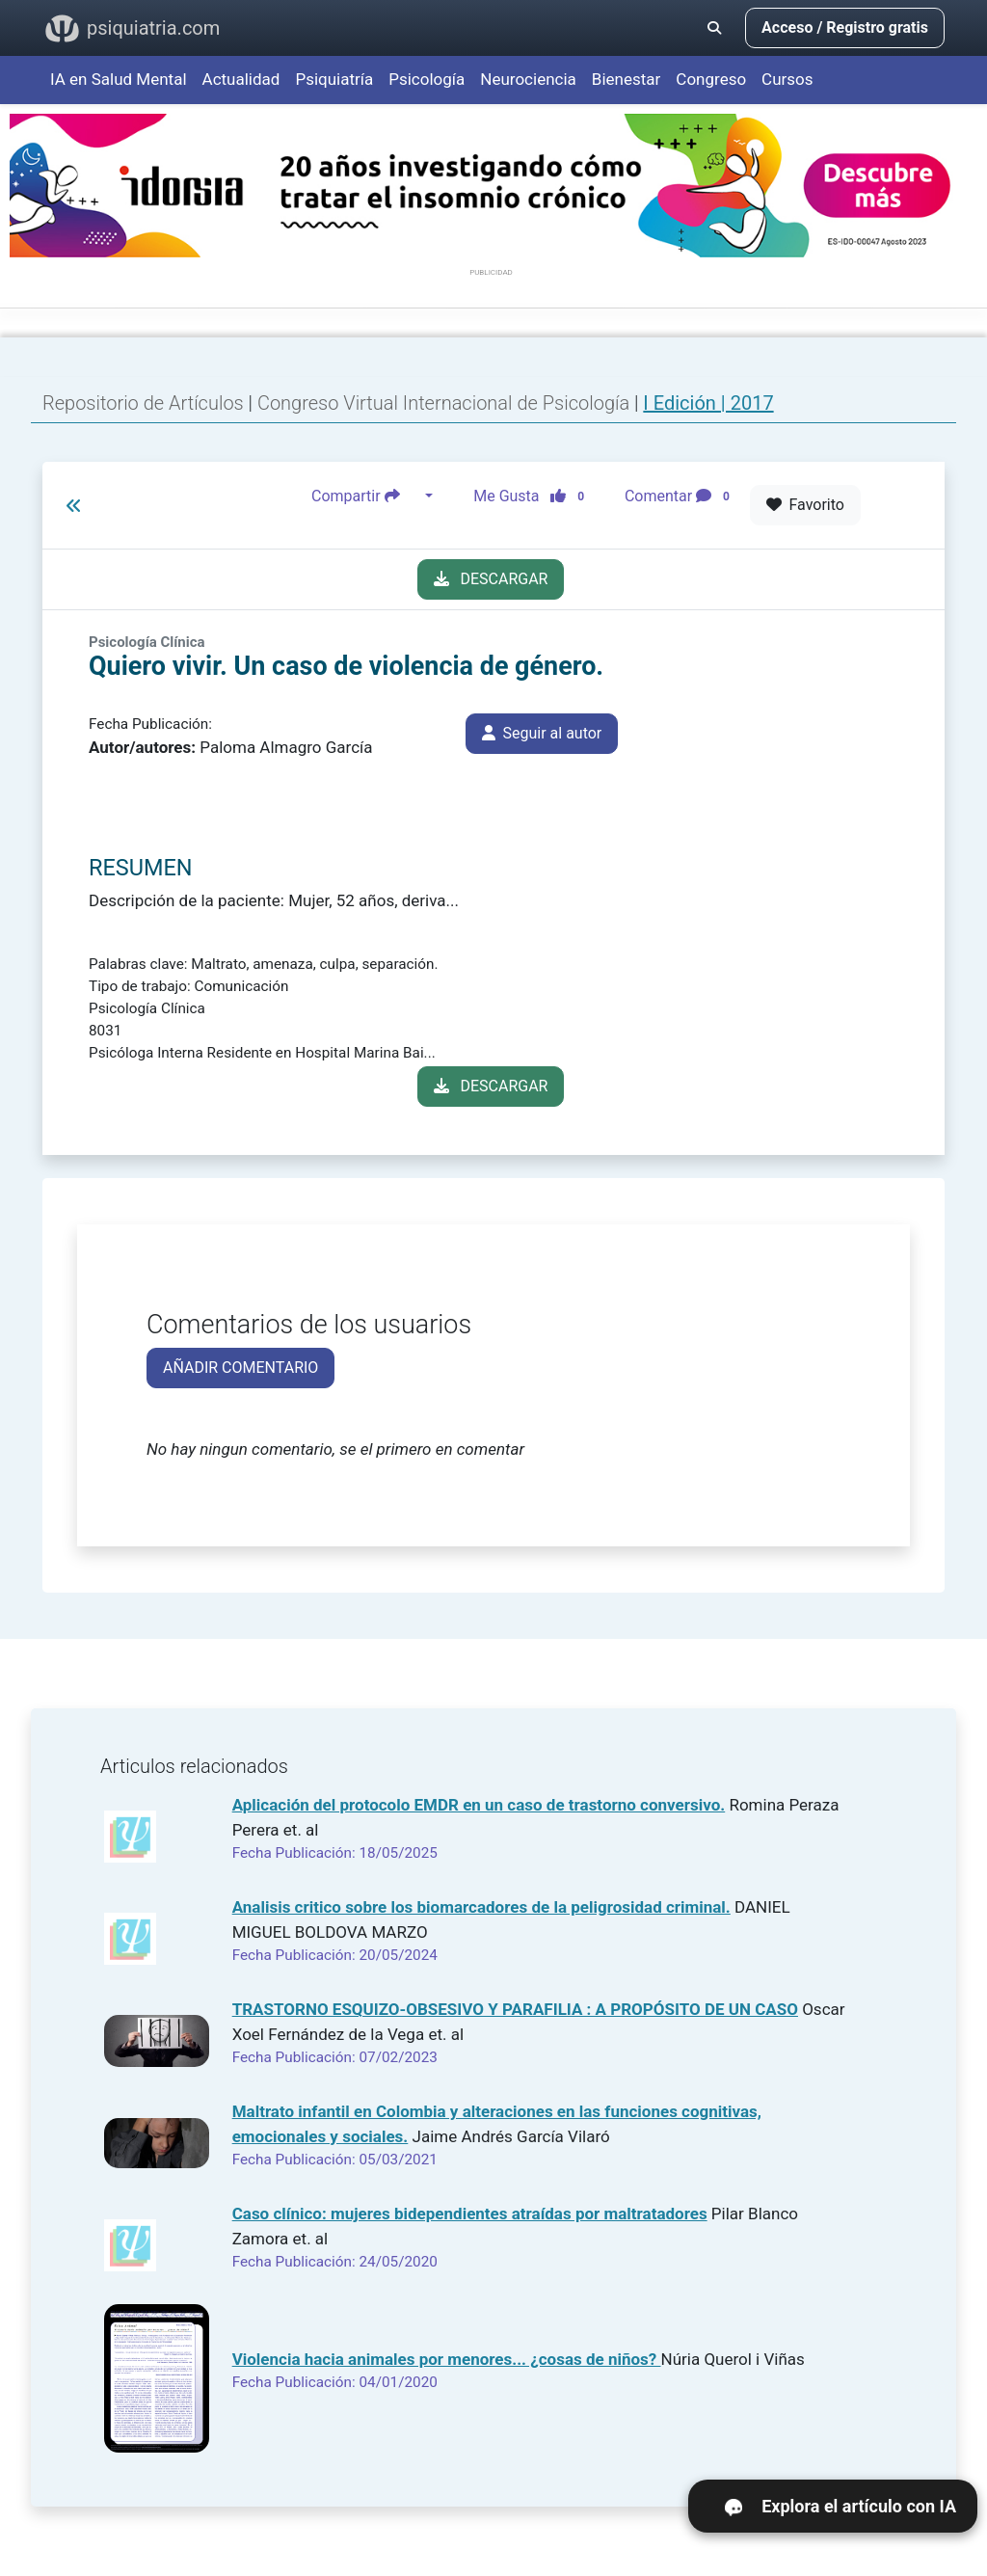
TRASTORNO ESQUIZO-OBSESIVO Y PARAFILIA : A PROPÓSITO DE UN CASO (515, 2009)
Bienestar (626, 79)
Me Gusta (534, 496)
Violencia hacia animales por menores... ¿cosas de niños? (446, 2359)
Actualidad (241, 79)
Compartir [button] (366, 496)
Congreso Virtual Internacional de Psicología (445, 403)
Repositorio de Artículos (143, 403)
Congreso (711, 79)
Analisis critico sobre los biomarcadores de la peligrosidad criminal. (481, 1907)
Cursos (787, 79)
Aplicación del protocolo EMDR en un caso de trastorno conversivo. (479, 1804)
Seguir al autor (542, 733)
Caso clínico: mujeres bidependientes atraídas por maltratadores (469, 2213)
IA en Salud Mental (118, 79)
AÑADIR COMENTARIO (240, 1367)
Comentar (681, 496)
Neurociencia (528, 79)
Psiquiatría (334, 79)
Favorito (805, 505)
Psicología (426, 79)
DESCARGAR (491, 579)
